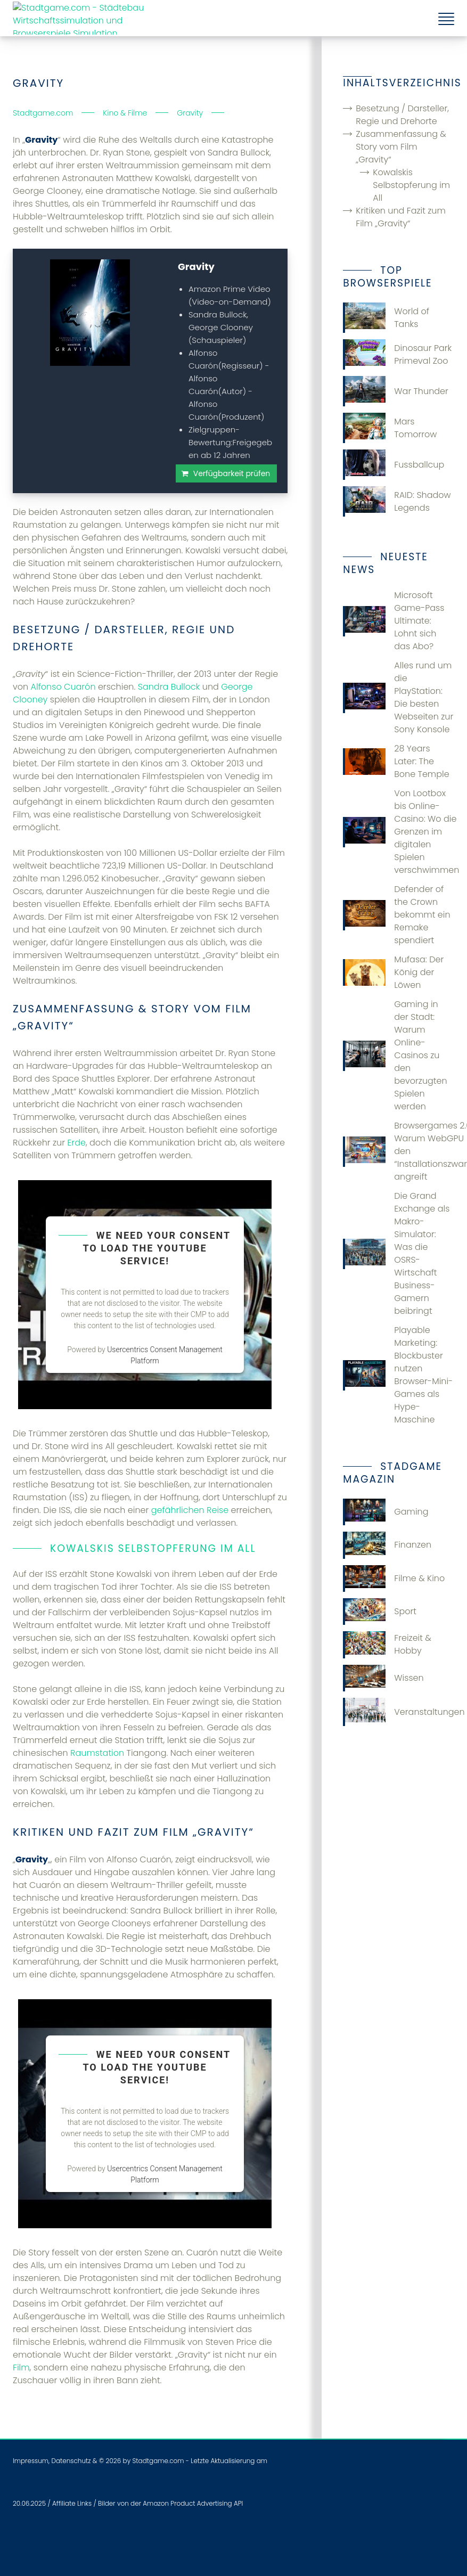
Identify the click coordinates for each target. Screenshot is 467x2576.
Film (21, 2367)
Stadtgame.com (158, 2460)
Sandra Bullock (169, 687)
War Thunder (395, 391)
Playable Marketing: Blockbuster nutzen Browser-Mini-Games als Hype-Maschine (398, 1375)
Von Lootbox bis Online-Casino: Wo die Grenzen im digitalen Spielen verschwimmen (398, 831)
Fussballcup (393, 464)
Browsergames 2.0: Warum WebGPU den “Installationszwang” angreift (398, 1151)
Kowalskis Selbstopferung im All (411, 185)
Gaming (385, 1512)
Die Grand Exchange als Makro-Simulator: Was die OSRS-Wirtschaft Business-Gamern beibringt (396, 1253)
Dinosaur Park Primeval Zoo (397, 354)
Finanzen (387, 1545)
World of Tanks (386, 317)
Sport (379, 1611)
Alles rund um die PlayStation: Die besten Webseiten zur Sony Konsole (398, 697)
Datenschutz (71, 2460)
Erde (76, 1142)
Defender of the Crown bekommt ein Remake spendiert (396, 914)
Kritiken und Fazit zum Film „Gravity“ (401, 217)
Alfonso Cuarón (63, 687)
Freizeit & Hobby (387, 1644)
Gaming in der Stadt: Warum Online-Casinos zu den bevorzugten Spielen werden (395, 1055)
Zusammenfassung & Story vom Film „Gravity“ (401, 147)
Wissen (383, 1678)
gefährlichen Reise (190, 1510)
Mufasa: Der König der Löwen (393, 972)
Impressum (30, 2460)
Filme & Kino (394, 1578)
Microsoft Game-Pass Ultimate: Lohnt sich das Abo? (393, 620)
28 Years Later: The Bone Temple (396, 761)
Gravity (196, 266)
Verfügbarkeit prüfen (232, 473)
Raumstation (97, 1753)
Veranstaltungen (398, 1712)
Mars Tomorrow (390, 428)
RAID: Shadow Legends (396, 501)
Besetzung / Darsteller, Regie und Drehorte (402, 114)
